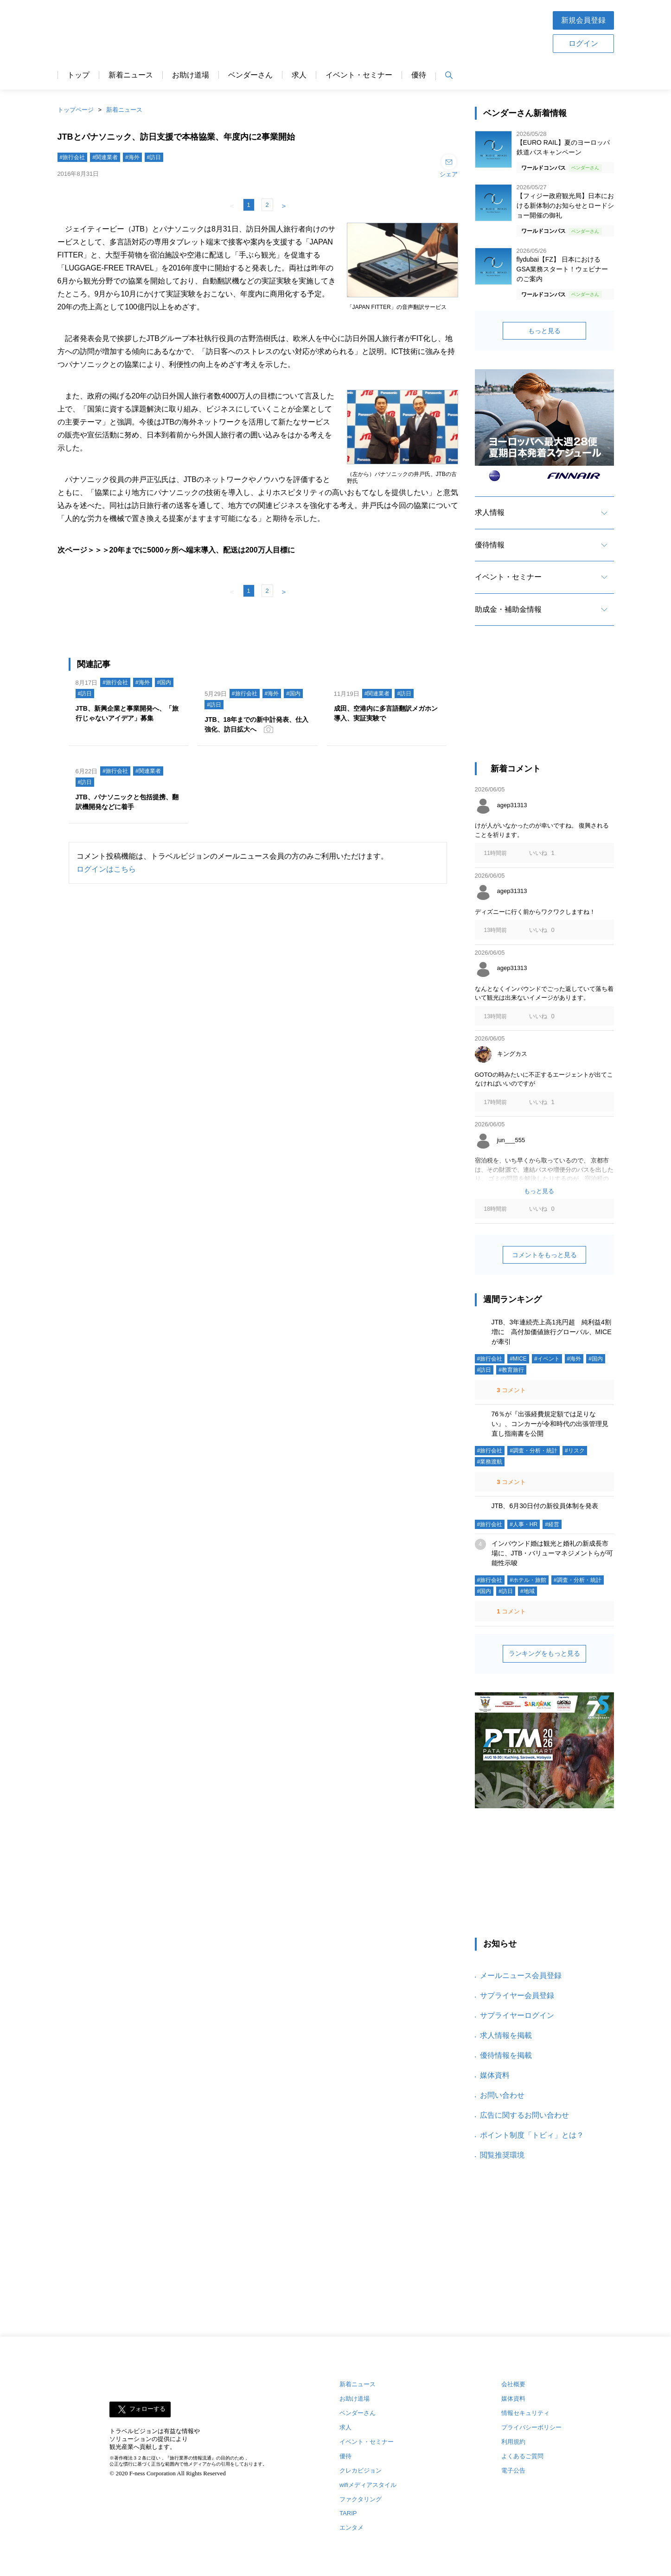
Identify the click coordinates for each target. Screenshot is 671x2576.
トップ (78, 75)
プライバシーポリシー (531, 2427)
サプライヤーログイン (517, 2015)
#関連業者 (105, 157)
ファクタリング (360, 2499)
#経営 (552, 1524)
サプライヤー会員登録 (517, 1995)
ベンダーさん (250, 75)
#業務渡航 (490, 1461)
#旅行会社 (72, 157)
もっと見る (544, 330)
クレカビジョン (360, 2470)
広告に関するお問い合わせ (524, 2115)
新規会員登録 (583, 20)
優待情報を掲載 (506, 2055)
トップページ (76, 109)
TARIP (348, 2513)
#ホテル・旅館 (528, 1580)
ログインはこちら (106, 869)
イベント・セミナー (359, 75)
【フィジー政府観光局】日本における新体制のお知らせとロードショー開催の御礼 (565, 205)
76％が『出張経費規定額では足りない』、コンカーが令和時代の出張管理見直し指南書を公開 (550, 1423)
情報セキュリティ (525, 2412)
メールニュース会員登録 (521, 1975)
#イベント (547, 1358)
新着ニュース (131, 75)
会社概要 (513, 2384)
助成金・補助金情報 (508, 609)
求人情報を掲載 (506, 2035)
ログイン (583, 43)
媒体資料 (495, 2075)
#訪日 (154, 157)
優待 (418, 75)
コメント (510, 1390)
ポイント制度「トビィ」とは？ (532, 2135)
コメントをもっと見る (544, 1255)
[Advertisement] (544, 702)
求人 (299, 75)
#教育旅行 (511, 1370)
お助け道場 (190, 75)
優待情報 (490, 545)
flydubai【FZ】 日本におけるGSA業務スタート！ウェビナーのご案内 (562, 269)
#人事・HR (523, 1524)
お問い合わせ (502, 2095)
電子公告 (513, 2470)
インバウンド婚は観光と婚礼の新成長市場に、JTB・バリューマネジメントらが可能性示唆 (552, 1553)
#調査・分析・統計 (533, 1450)
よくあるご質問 (522, 2456)
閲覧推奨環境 (502, 2155)
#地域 (527, 1591)
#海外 (132, 157)
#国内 (164, 682)
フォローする (147, 2408)
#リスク (575, 1450)
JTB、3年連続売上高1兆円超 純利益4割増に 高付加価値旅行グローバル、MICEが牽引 (552, 1331)
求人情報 (490, 512)
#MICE (518, 1358)
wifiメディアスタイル (367, 2484)
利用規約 (513, 2441)
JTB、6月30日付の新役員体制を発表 (545, 1506)
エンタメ (351, 2527)
